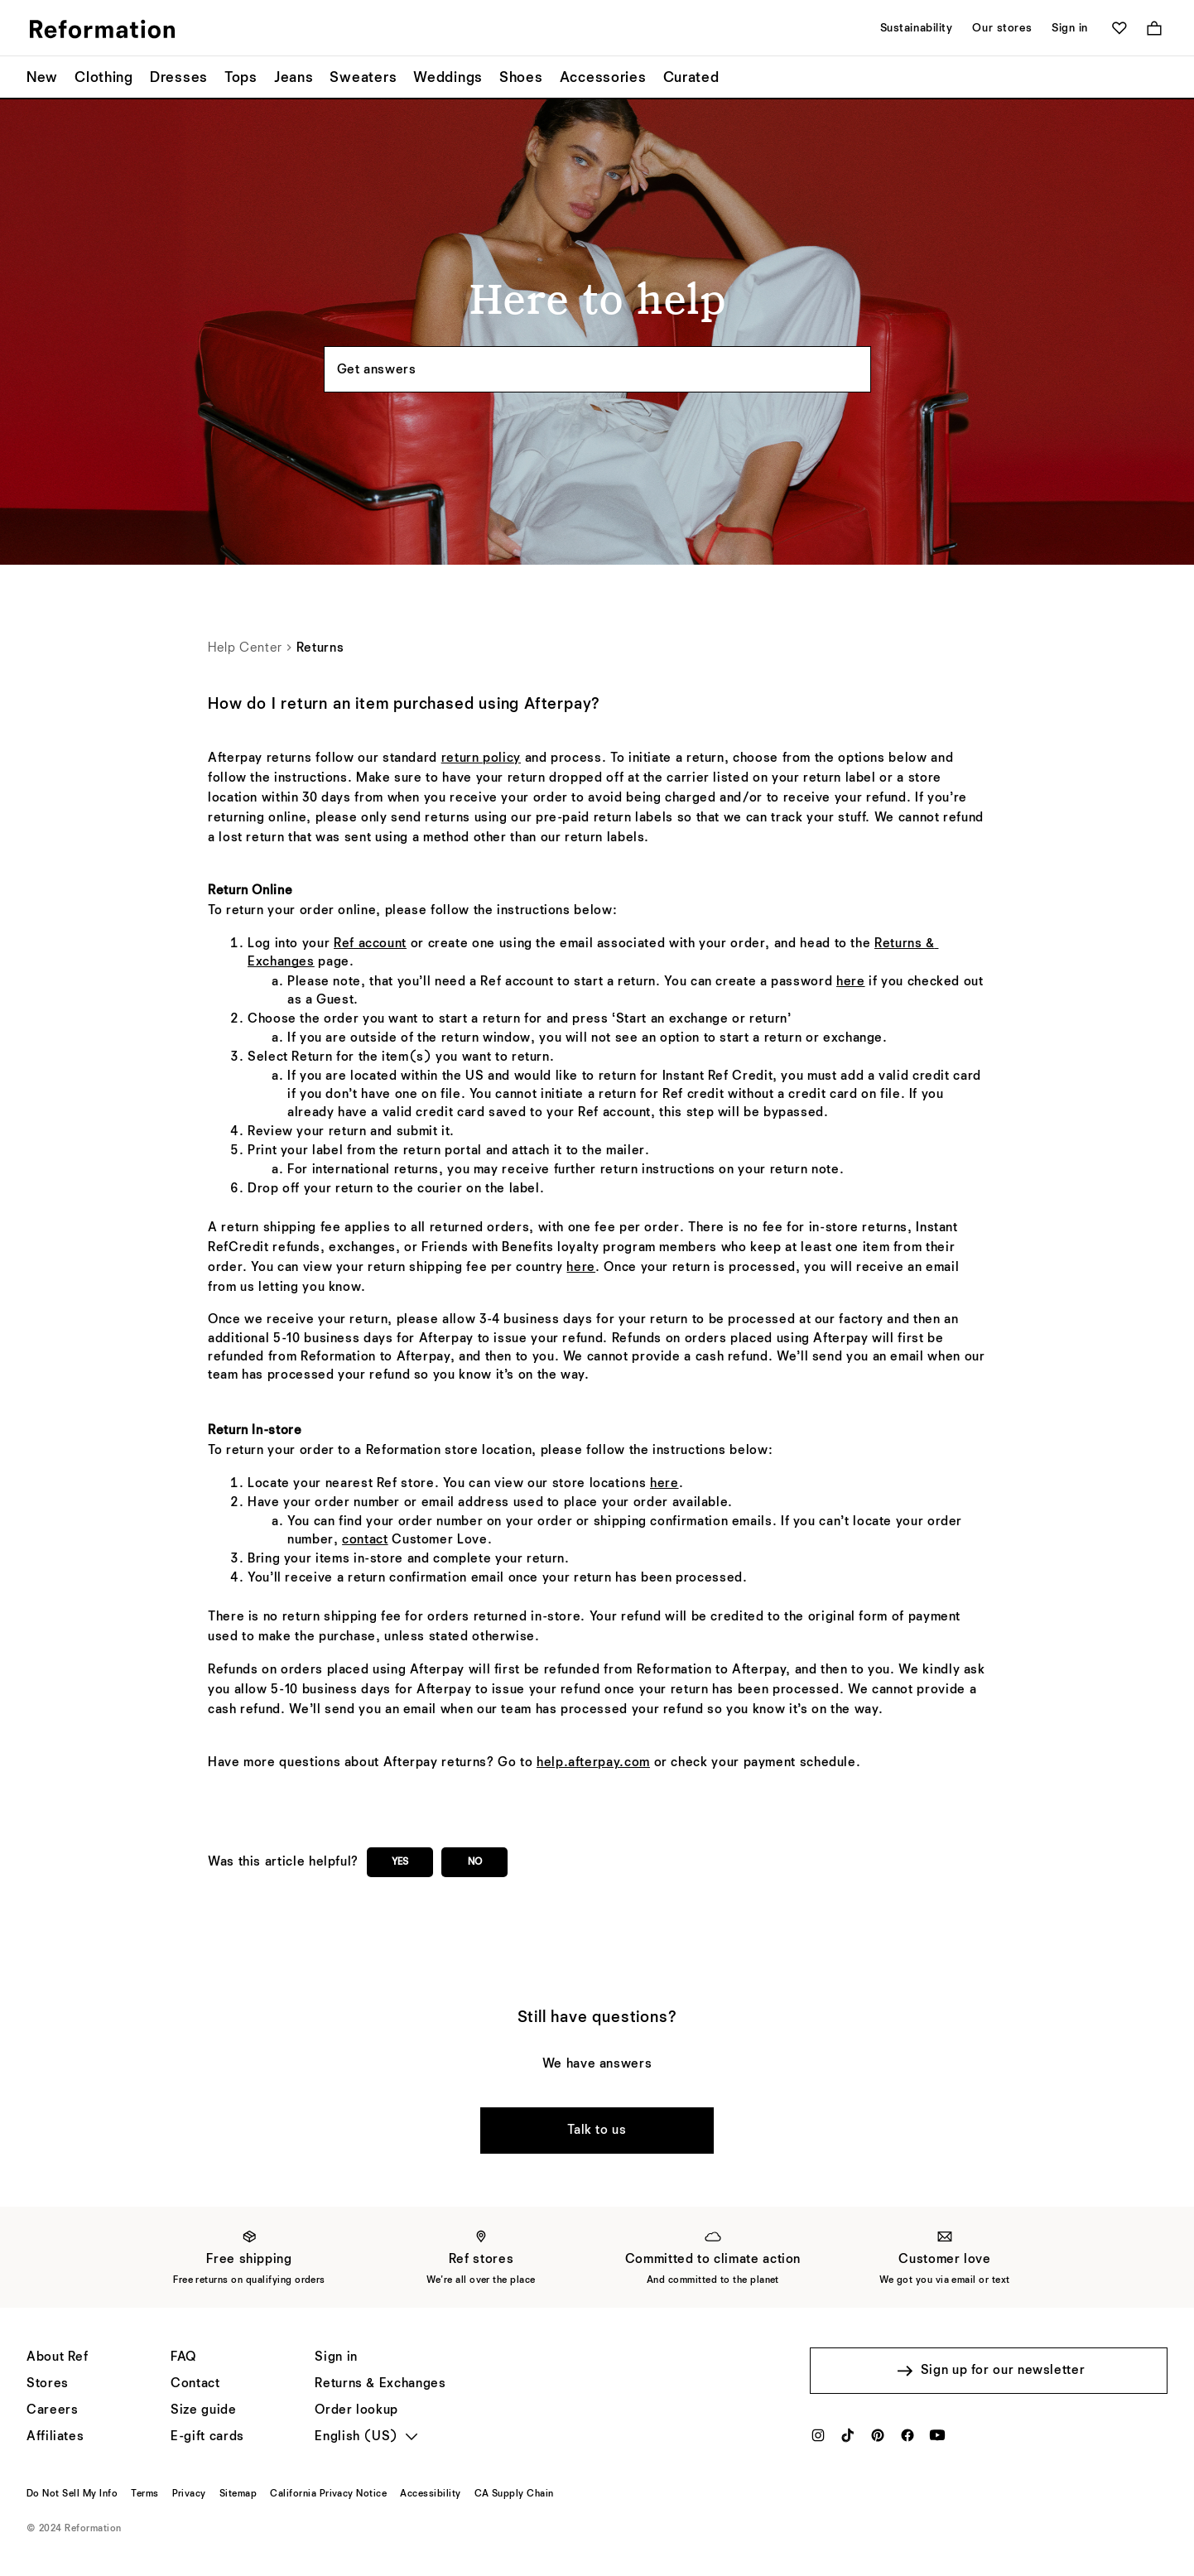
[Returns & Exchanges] (380, 2384)
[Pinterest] (877, 2440)
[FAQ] (183, 2357)
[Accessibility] (430, 2494)
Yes (400, 1862)
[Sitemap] (238, 2494)
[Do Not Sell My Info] (72, 2494)
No (475, 1862)
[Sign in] (336, 2357)
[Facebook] (907, 2440)
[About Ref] (57, 2357)
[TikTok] (848, 2440)
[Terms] (144, 2494)
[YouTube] (937, 2440)
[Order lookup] (356, 2410)
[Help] (195, 2384)
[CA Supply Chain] (514, 2494)
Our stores (1002, 28)
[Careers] (52, 2410)
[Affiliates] (55, 2437)
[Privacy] (189, 2494)
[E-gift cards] (207, 2437)
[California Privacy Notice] (328, 2494)
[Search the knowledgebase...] (597, 369)
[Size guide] (203, 2410)
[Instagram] (818, 2440)
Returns (320, 648)
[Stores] (47, 2384)
